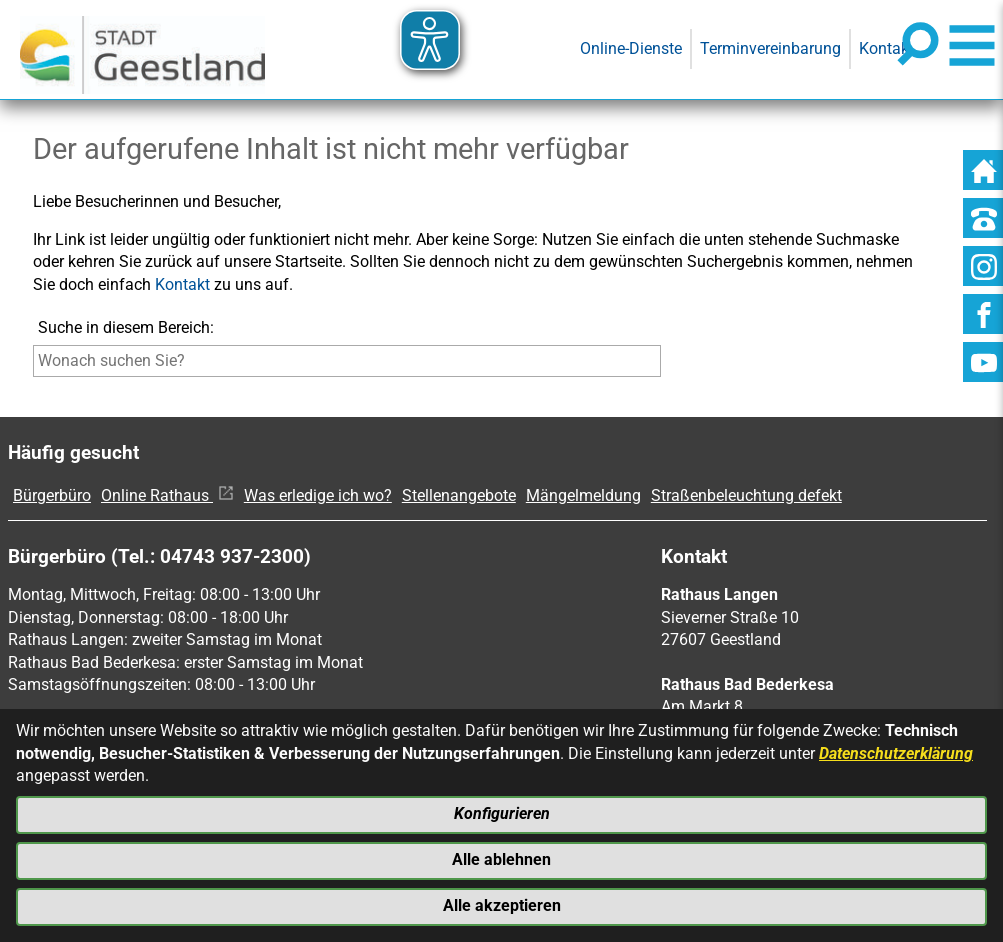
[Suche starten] (665, 365)
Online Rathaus (167, 495)
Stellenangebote (459, 495)
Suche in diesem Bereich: (126, 327)
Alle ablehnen (501, 858)
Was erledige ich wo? (318, 495)
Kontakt (182, 284)
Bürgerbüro (52, 495)
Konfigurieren (502, 811)
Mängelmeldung (583, 495)
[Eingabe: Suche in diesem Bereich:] (347, 361)
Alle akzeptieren (502, 905)
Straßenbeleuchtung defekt (746, 495)
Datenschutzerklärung (896, 750)
